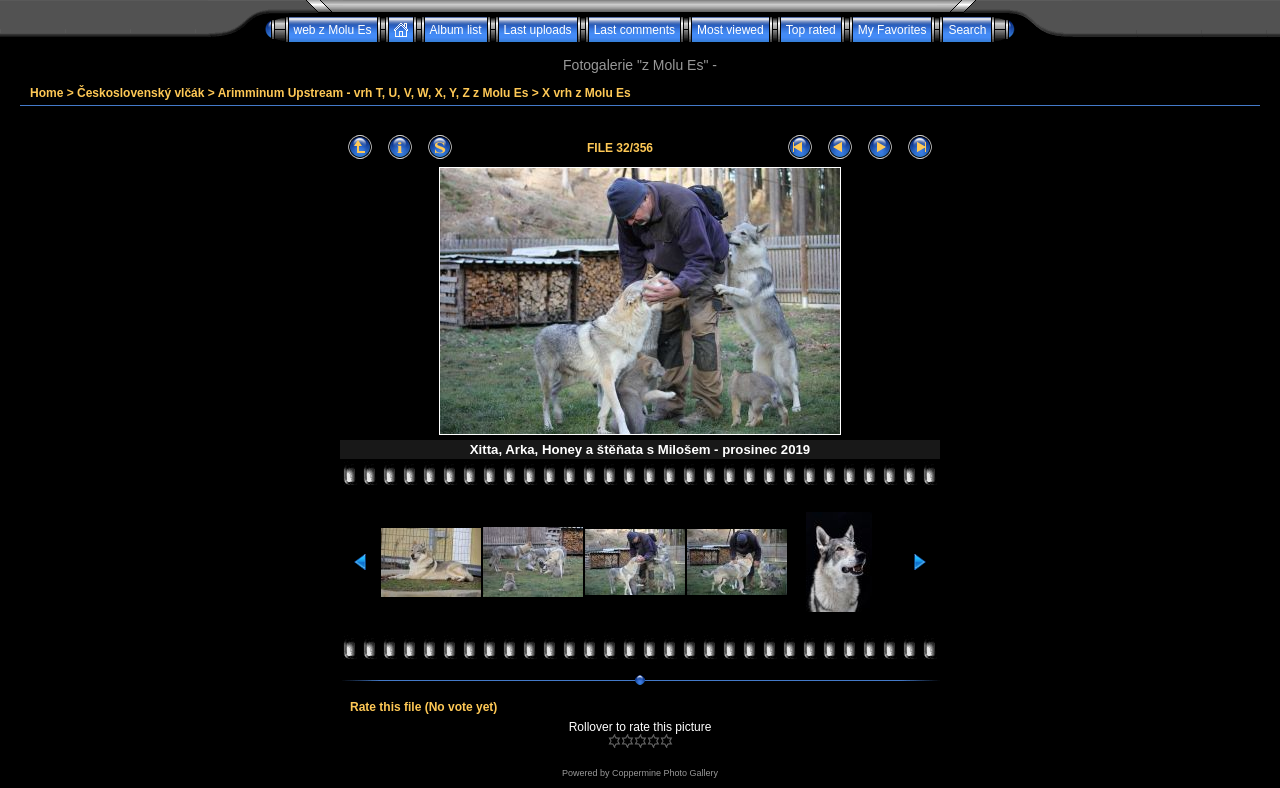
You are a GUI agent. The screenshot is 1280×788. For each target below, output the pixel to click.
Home (46, 93)
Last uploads (538, 30)
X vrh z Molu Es (586, 93)
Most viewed (730, 30)
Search (967, 30)
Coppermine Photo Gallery (665, 773)
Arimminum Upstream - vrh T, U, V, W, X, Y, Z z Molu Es (373, 93)
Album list (456, 30)
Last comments (634, 30)
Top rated (811, 30)
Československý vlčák (140, 93)
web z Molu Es (333, 30)
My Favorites (892, 30)
